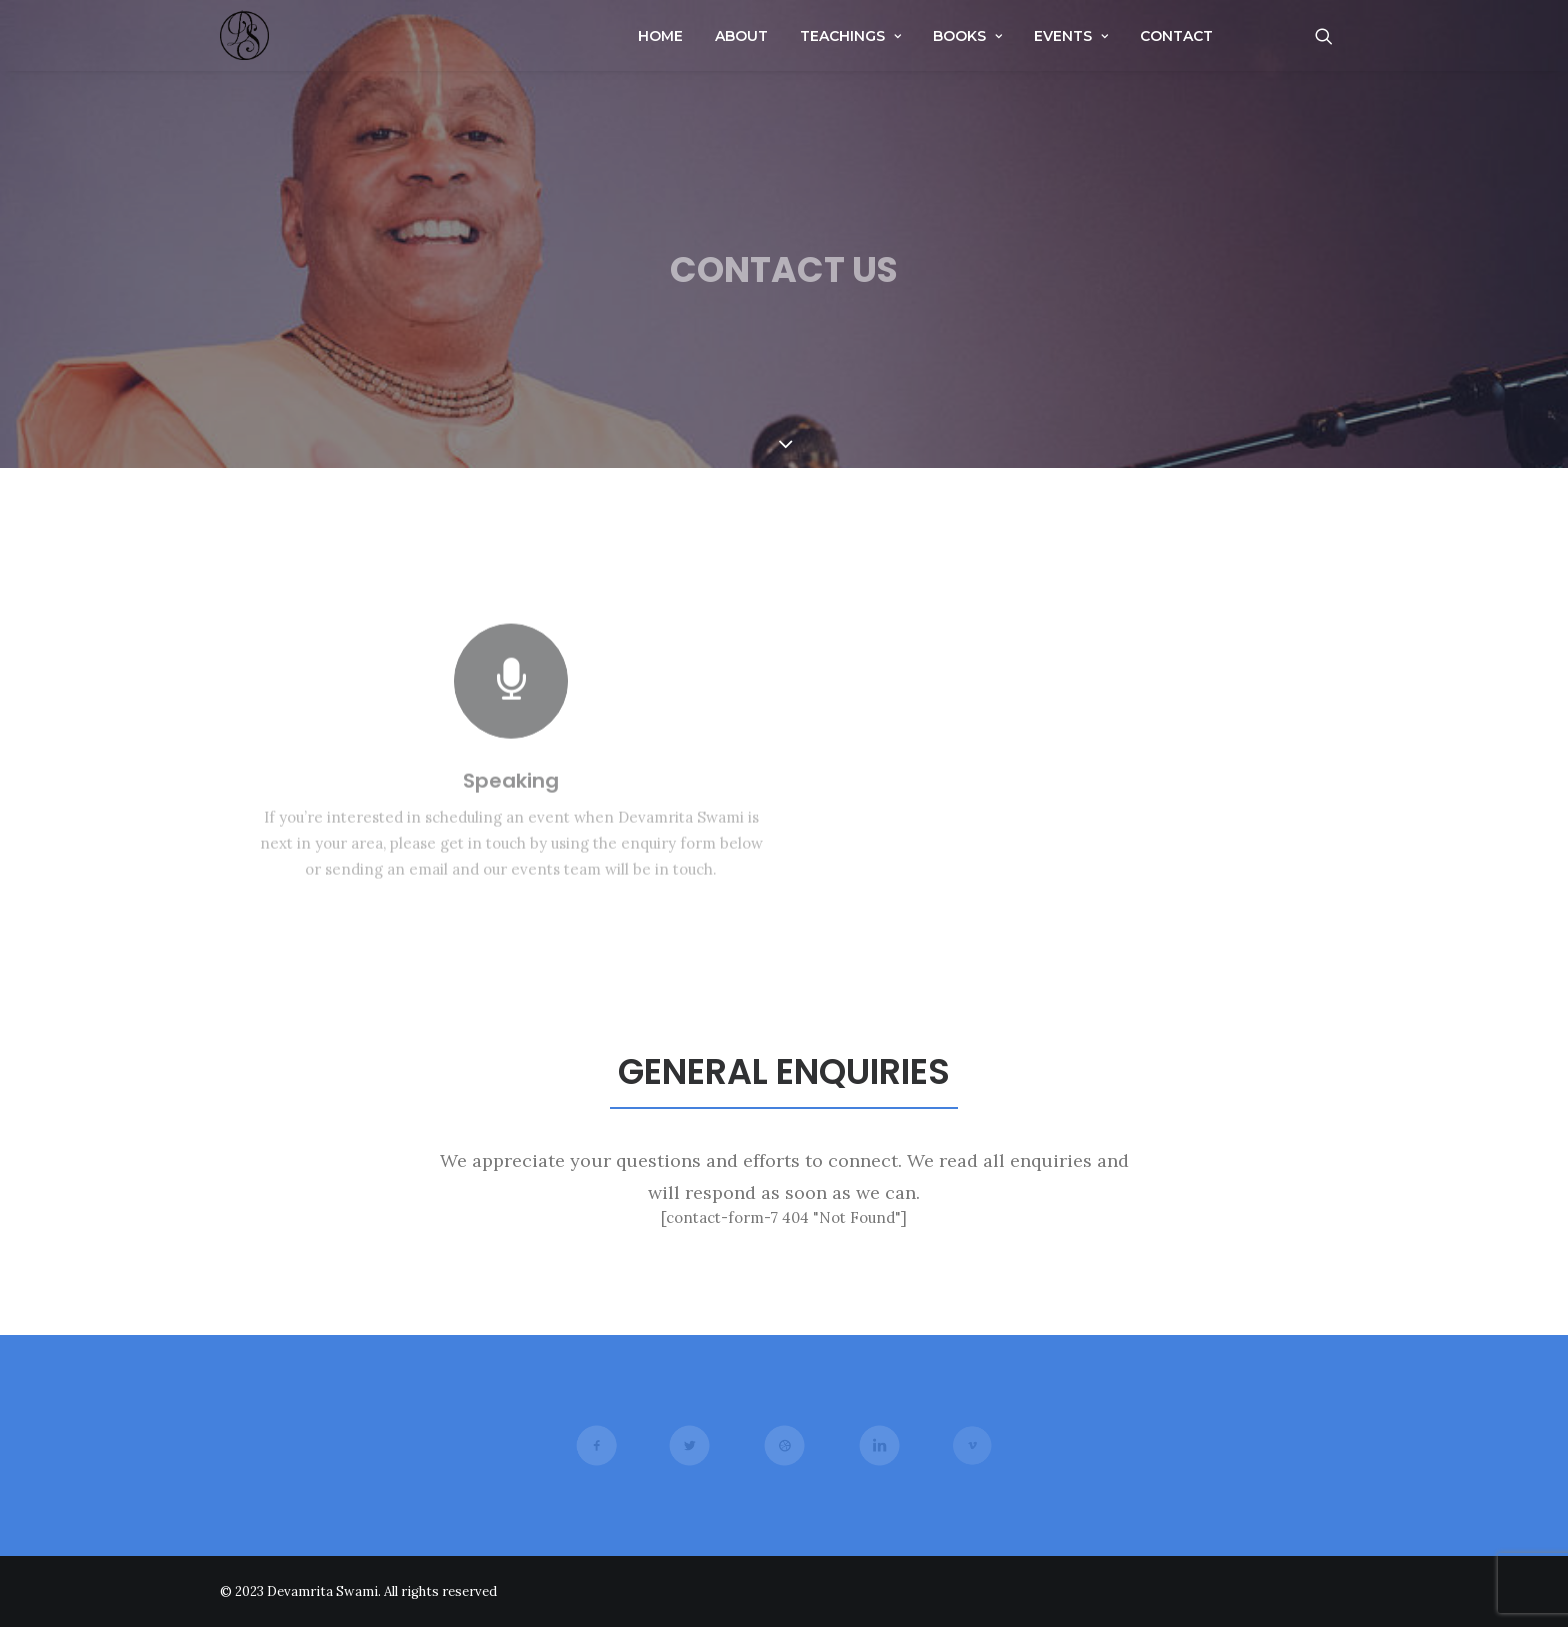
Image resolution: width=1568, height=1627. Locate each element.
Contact (1176, 36)
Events (1071, 36)
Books (967, 36)
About (741, 36)
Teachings (850, 36)
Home (660, 36)
